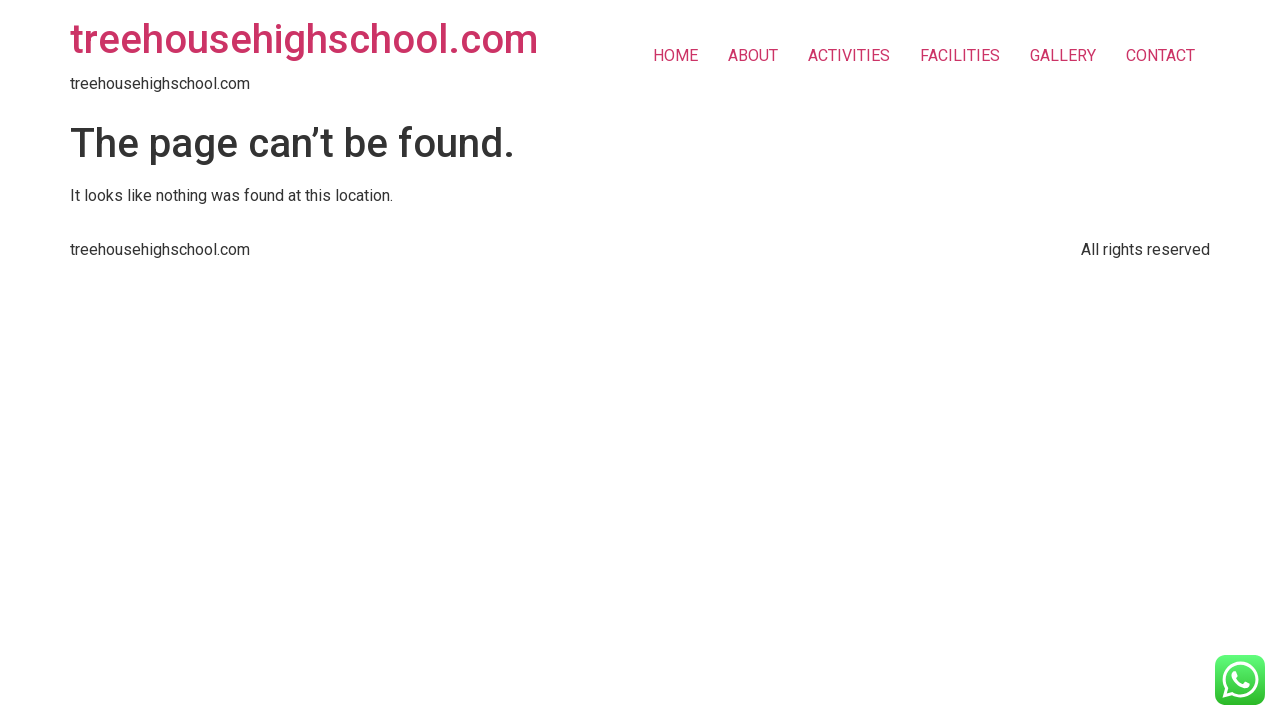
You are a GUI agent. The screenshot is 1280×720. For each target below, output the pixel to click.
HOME (675, 55)
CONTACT (1160, 55)
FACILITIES (960, 55)
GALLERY (1063, 55)
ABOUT (753, 55)
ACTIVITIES (849, 55)
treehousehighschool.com (304, 39)
